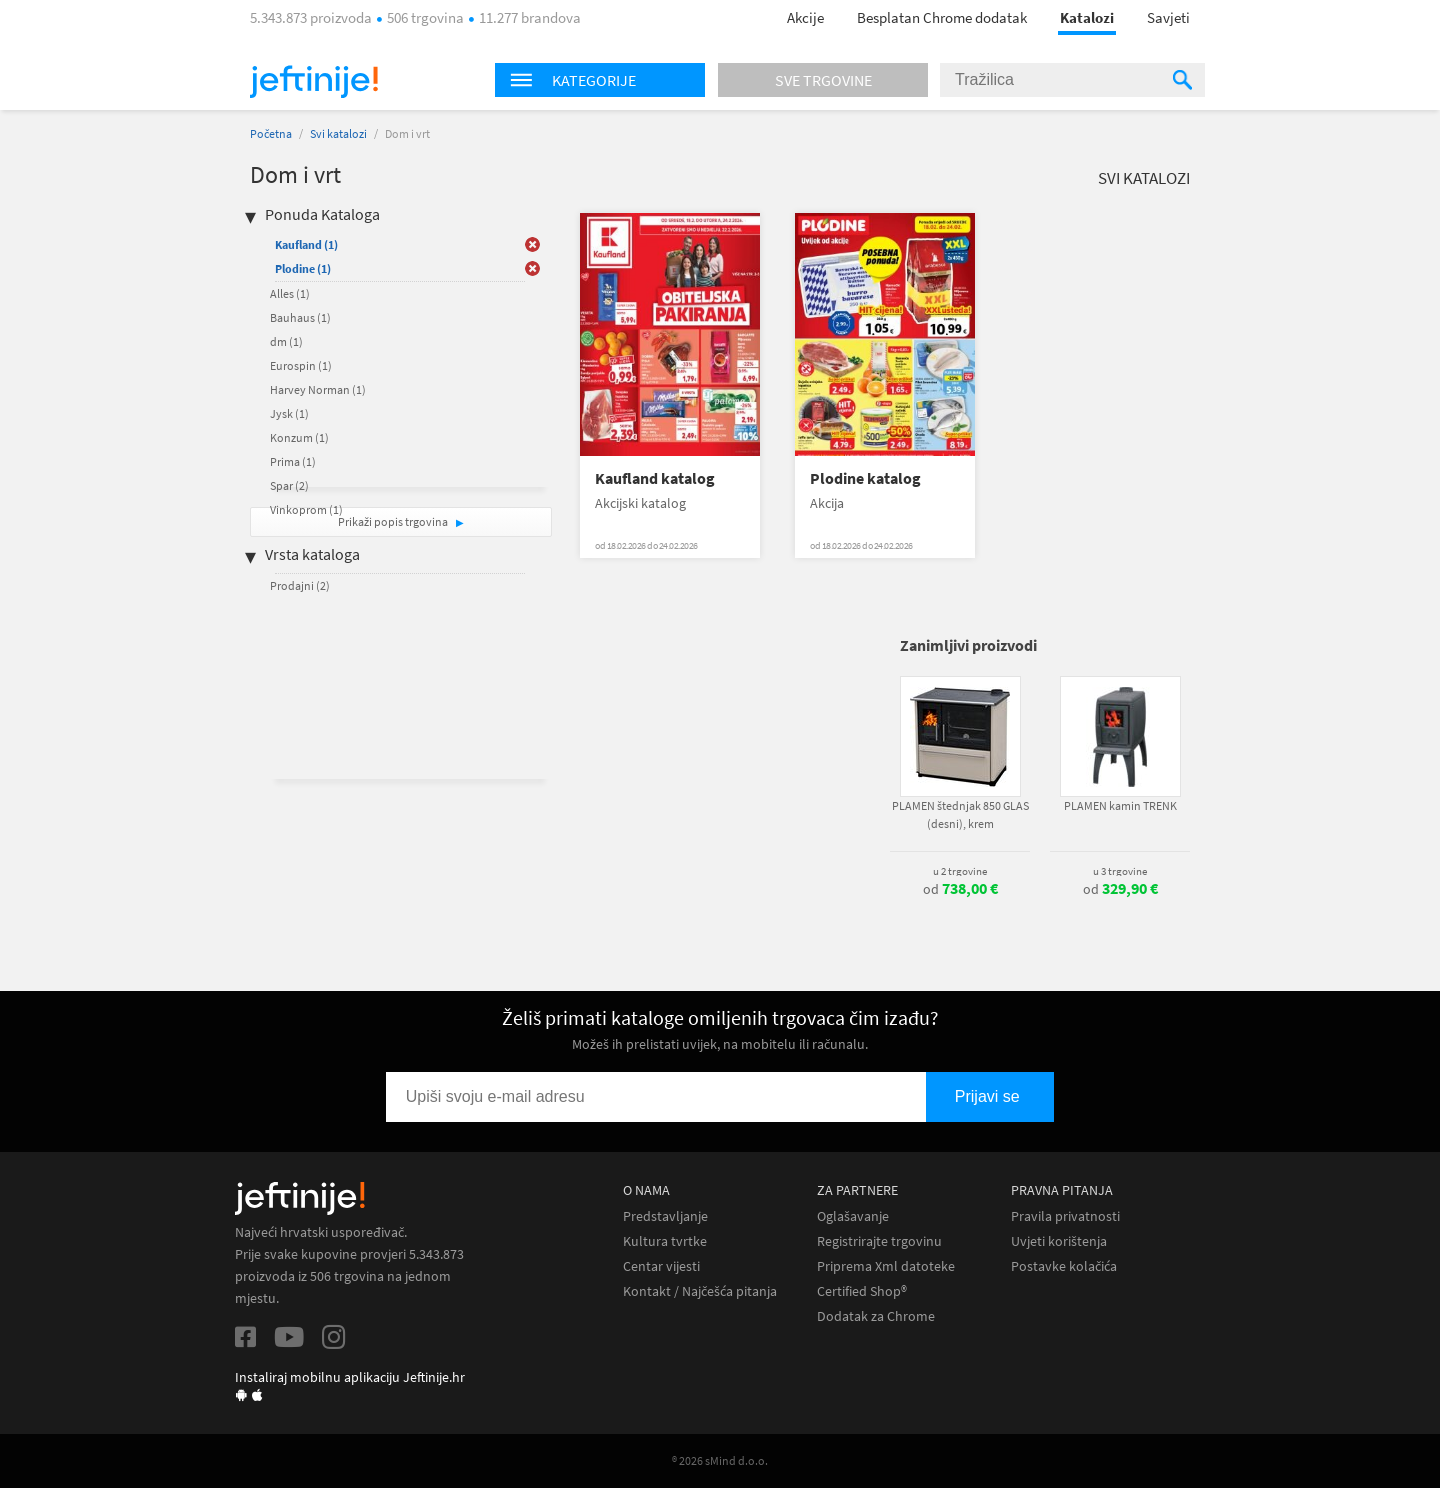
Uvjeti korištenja (1059, 1241)
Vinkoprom (306, 509)
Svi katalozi (338, 133)
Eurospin (301, 365)
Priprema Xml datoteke (886, 1266)
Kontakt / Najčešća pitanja (700, 1291)
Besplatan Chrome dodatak (942, 17)
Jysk (289, 413)
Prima (293, 461)
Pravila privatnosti (1065, 1216)
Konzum (299, 437)
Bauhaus (300, 317)
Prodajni (300, 585)
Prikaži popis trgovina (394, 521)
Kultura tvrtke (665, 1241)
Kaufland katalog (655, 478)
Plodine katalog (865, 478)
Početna (271, 133)
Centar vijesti (661, 1266)
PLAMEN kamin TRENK (1120, 805)
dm (286, 341)
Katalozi (1087, 17)
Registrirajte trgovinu (879, 1241)
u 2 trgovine (960, 871)
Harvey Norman (318, 389)
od (960, 889)
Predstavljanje (665, 1216)
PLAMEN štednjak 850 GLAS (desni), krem (960, 814)
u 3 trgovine (1120, 871)
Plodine (303, 268)
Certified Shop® (862, 1291)
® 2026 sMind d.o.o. (720, 1460)
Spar (289, 485)
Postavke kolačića (1064, 1266)
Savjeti (1168, 17)
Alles (290, 293)
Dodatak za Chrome (876, 1316)
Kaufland (306, 244)
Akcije (805, 17)
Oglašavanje (853, 1216)
